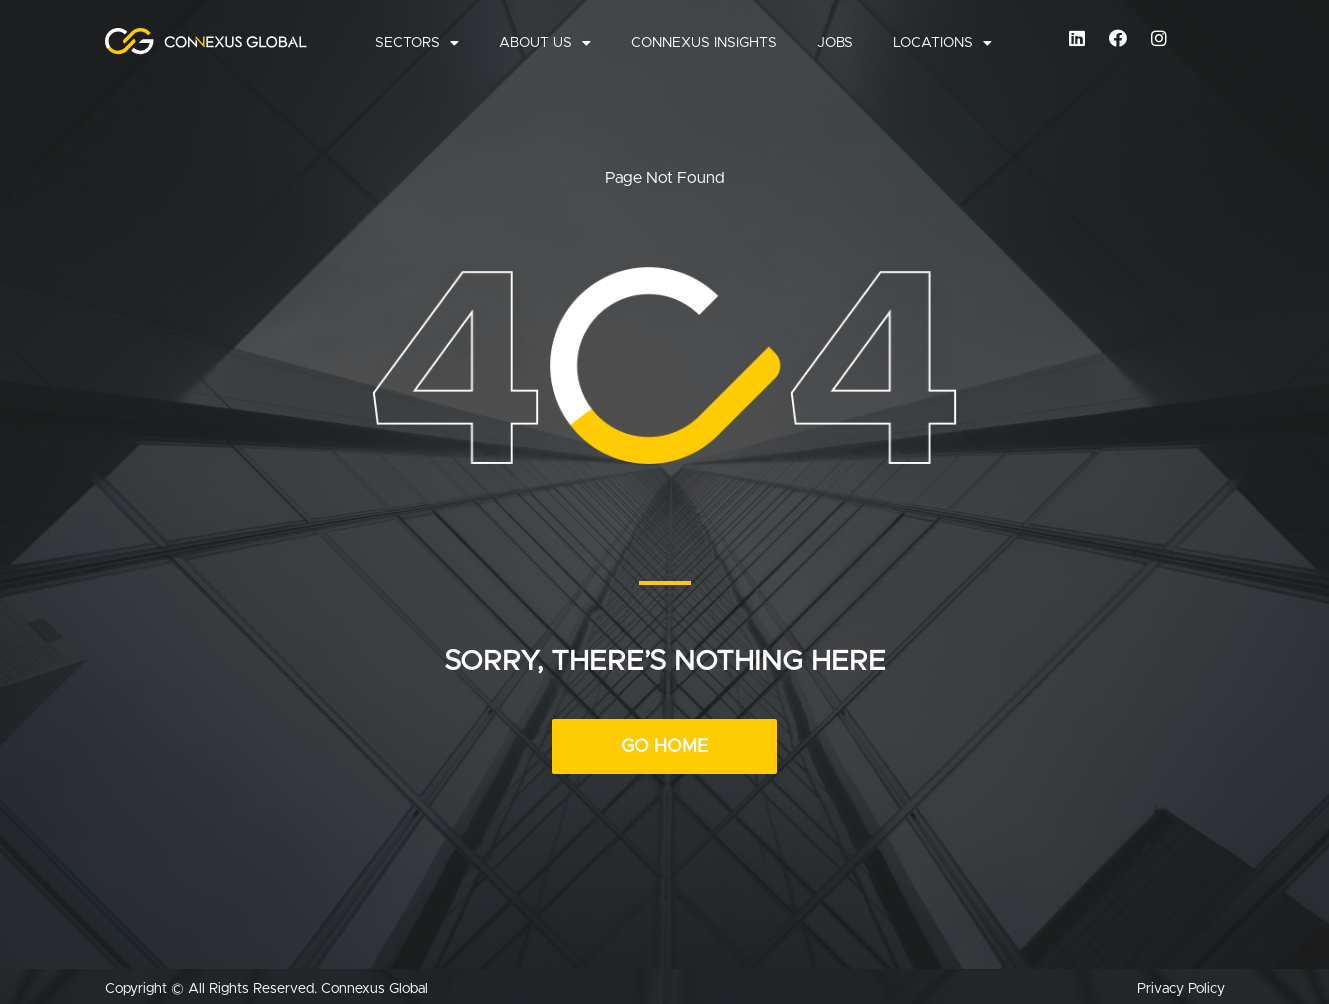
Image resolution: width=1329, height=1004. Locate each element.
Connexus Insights (704, 43)
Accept (1158, 929)
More (1106, 887)
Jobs (835, 43)
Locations (942, 43)
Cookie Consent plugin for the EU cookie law (1159, 964)
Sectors (417, 43)
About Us (545, 43)
